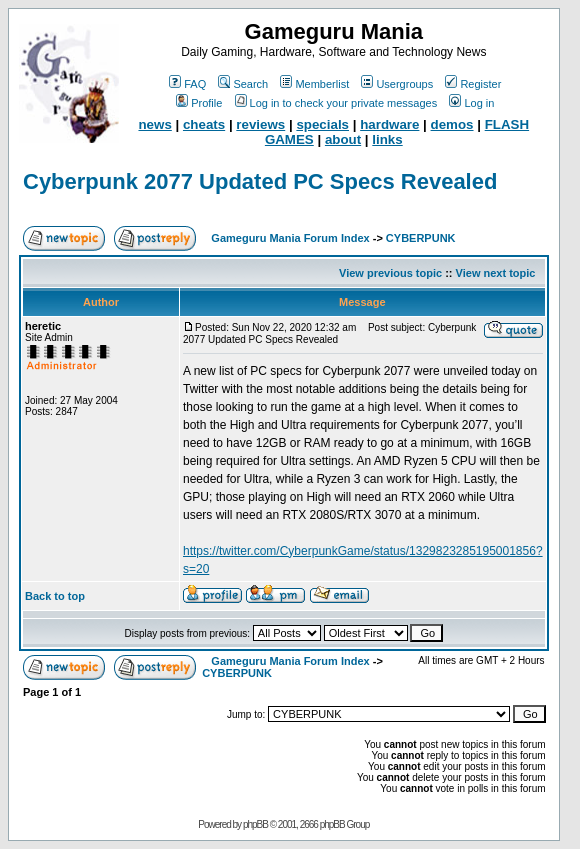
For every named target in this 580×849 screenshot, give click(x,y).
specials (322, 124)
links (387, 139)
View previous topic (390, 273)
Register (473, 84)
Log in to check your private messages (336, 103)
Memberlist (314, 84)
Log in (471, 103)
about (343, 139)
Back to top (55, 596)
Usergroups (397, 84)
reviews (260, 124)
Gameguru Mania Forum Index (290, 238)
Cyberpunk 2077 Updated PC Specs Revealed (260, 181)
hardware (389, 124)
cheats (204, 124)
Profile (199, 103)
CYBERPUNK (421, 238)
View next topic (496, 273)
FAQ (187, 84)
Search (243, 84)
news (154, 124)
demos (452, 124)
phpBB (255, 824)
